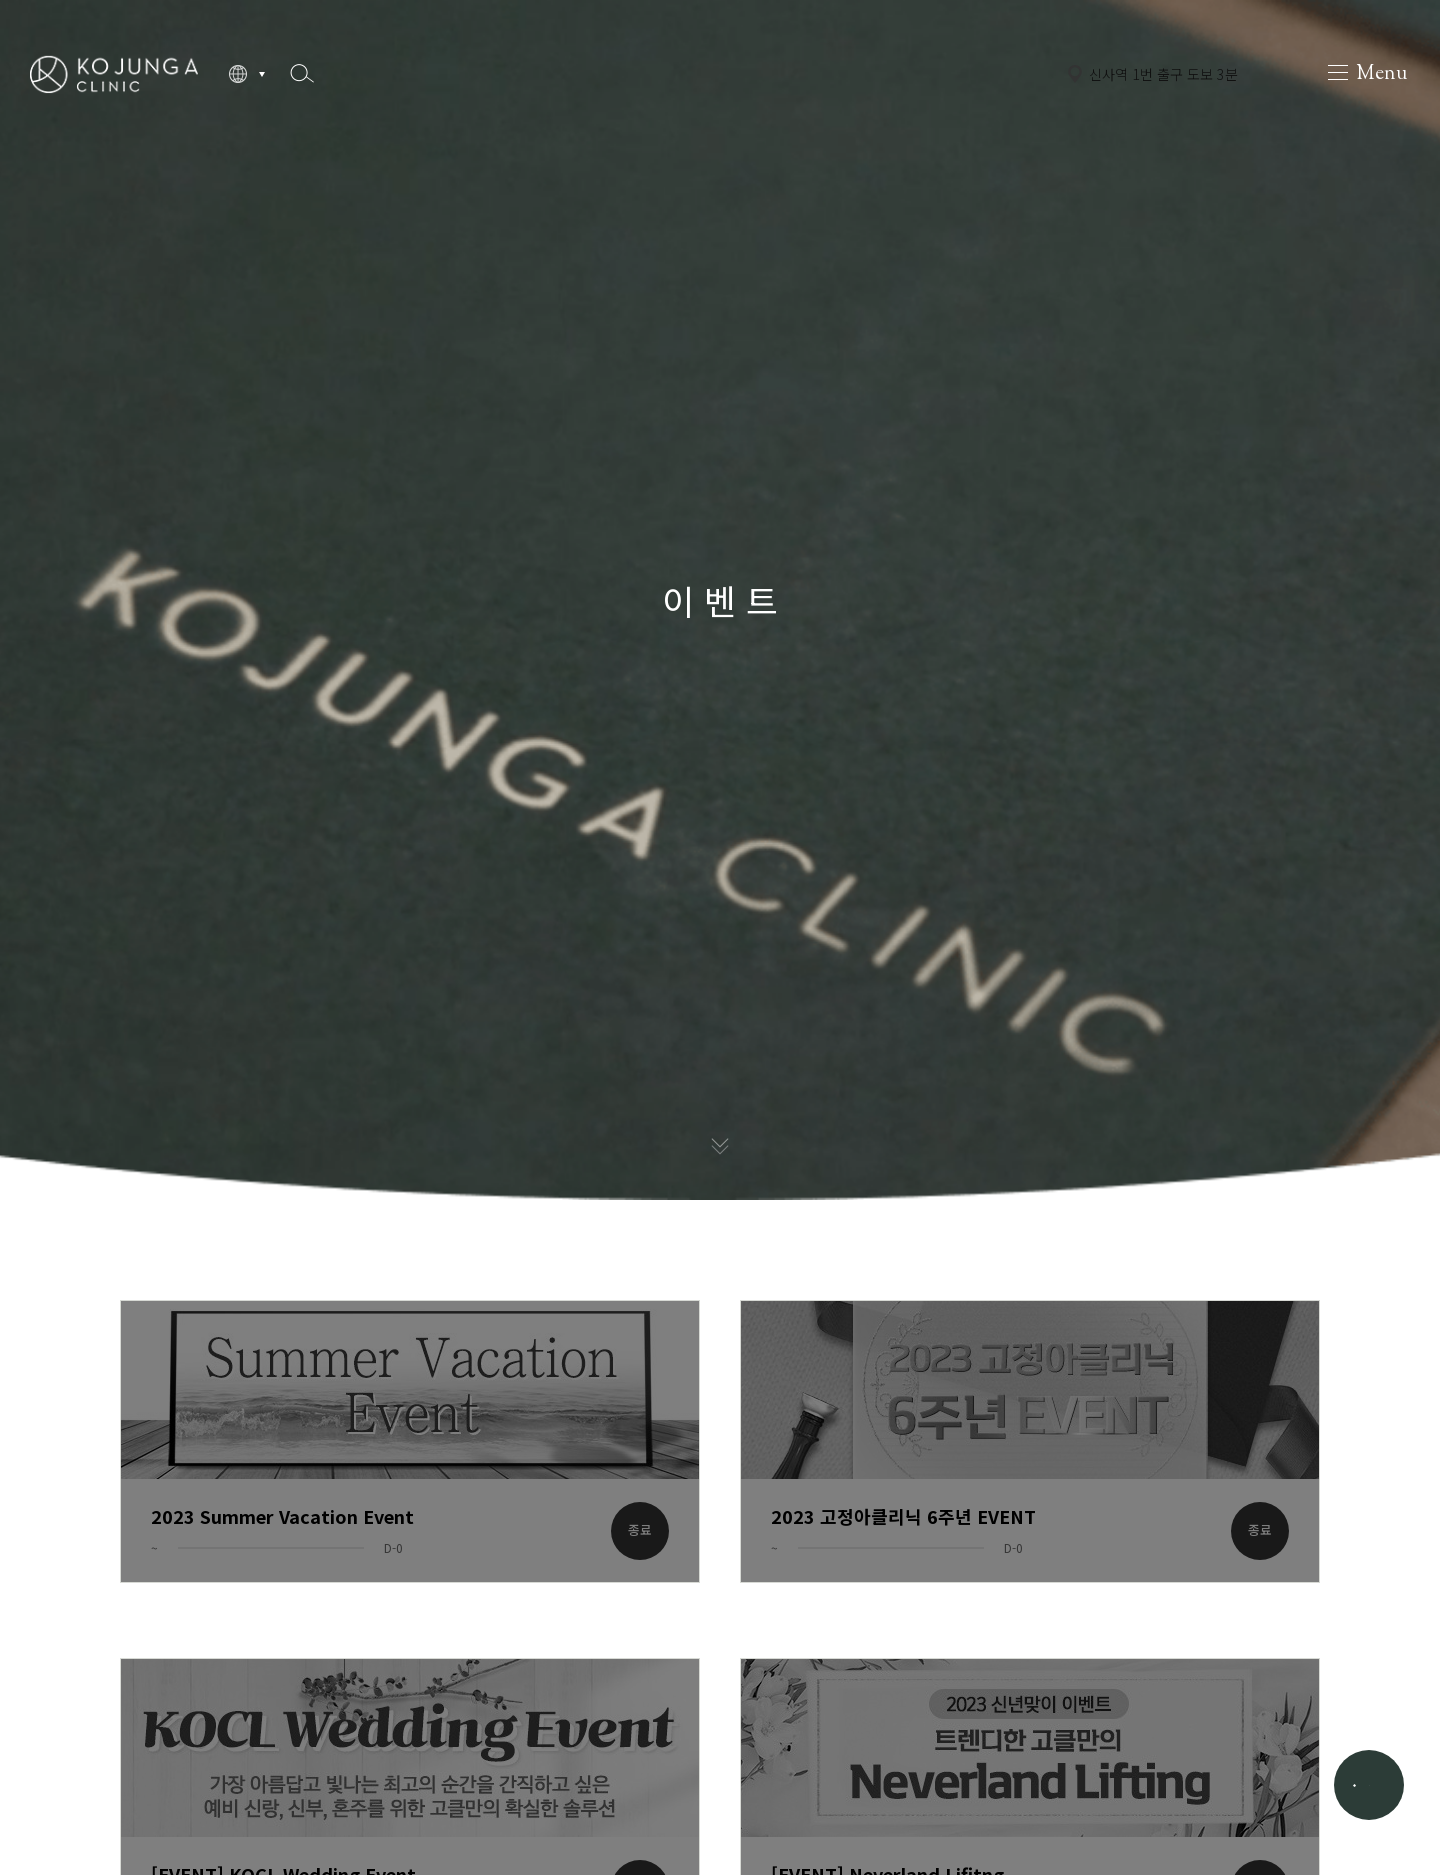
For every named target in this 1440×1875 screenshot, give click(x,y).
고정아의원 (114, 73)
